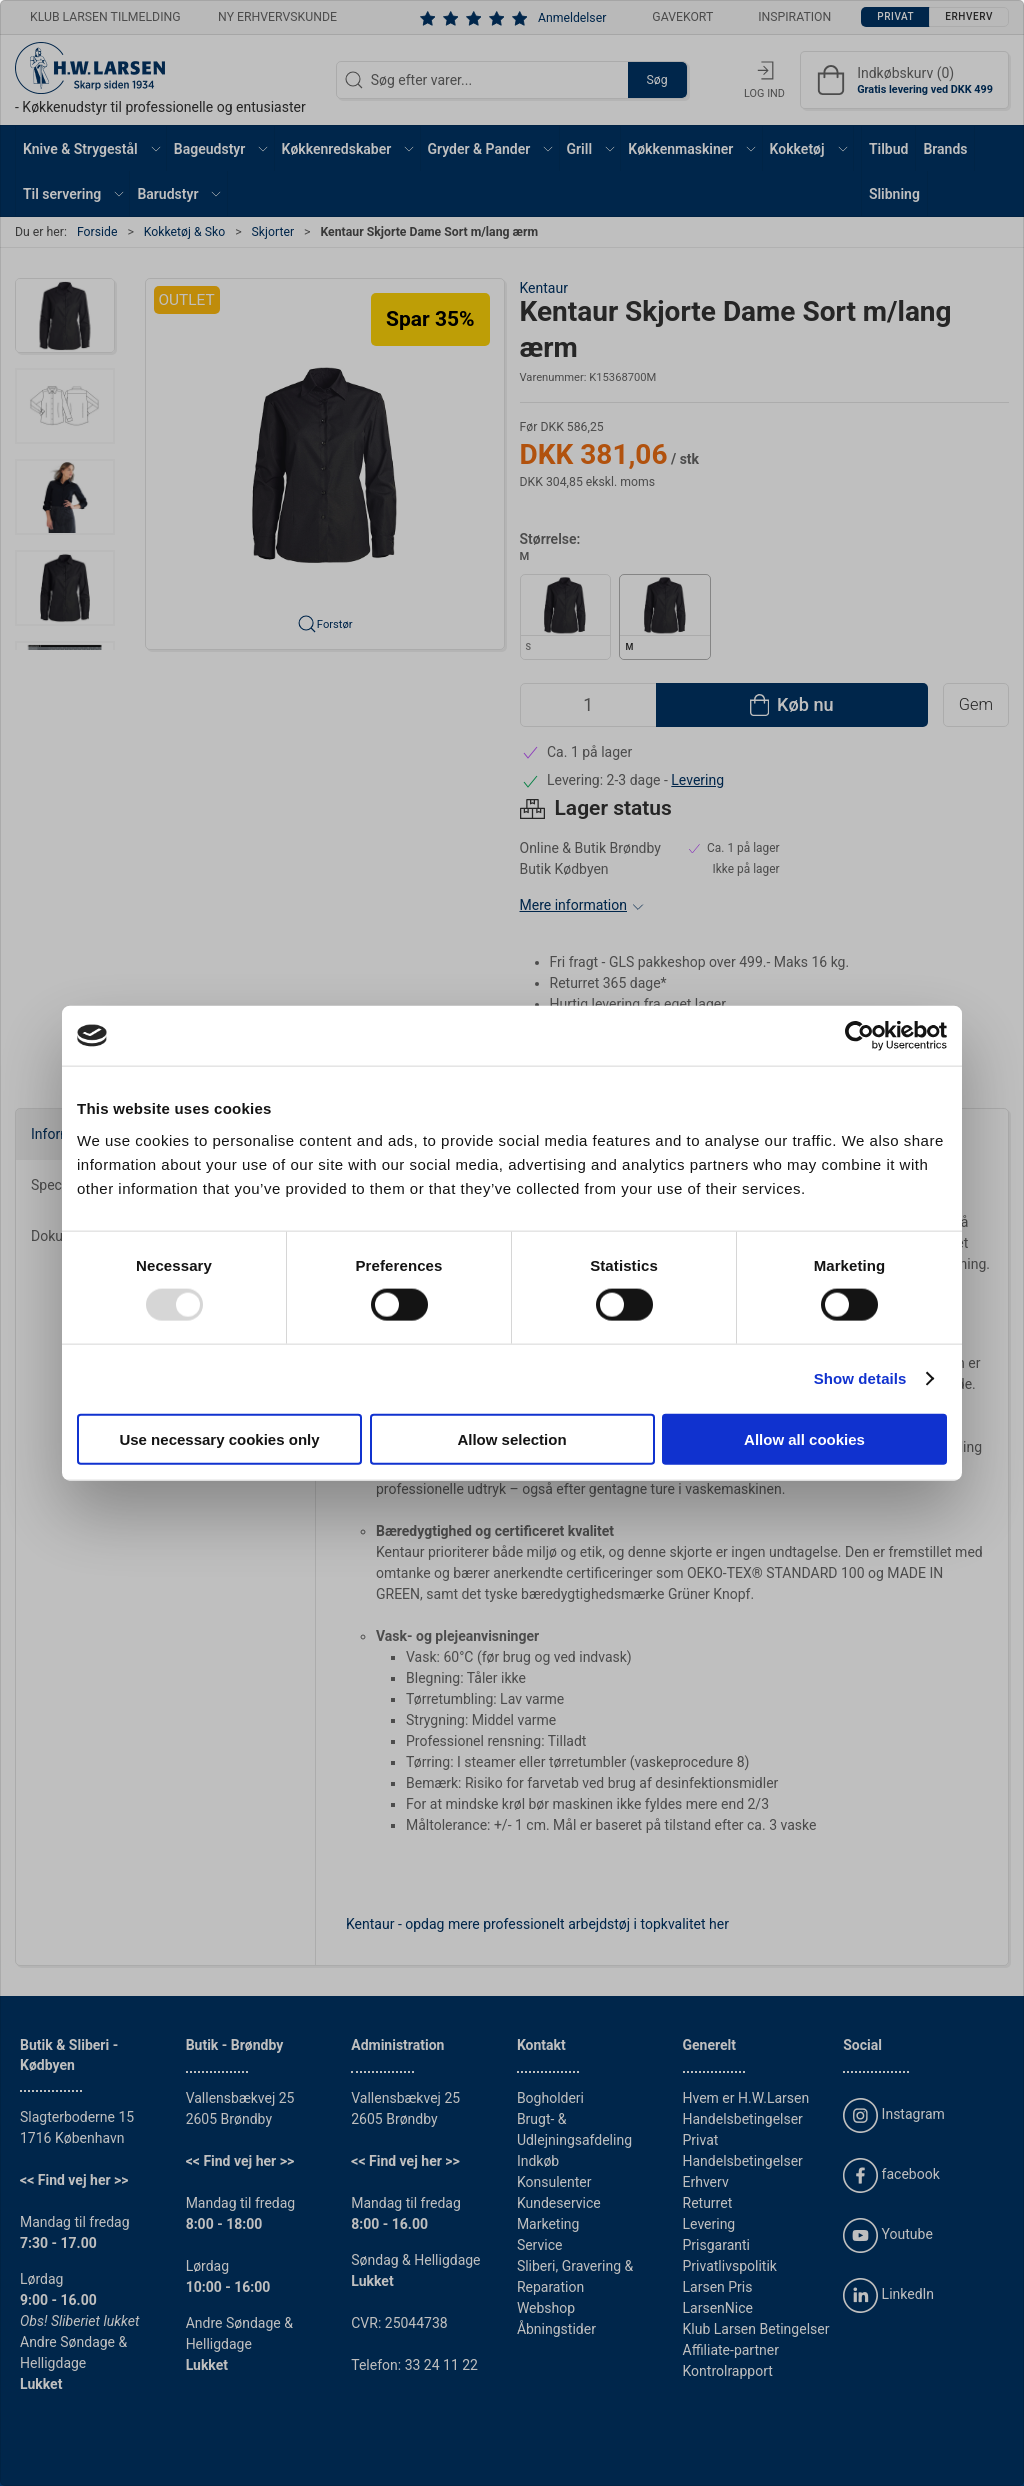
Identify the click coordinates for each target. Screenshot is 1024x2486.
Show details (860, 1378)
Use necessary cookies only (219, 1438)
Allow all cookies (804, 1438)
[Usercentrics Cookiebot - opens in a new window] (859, 1036)
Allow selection (511, 1438)
